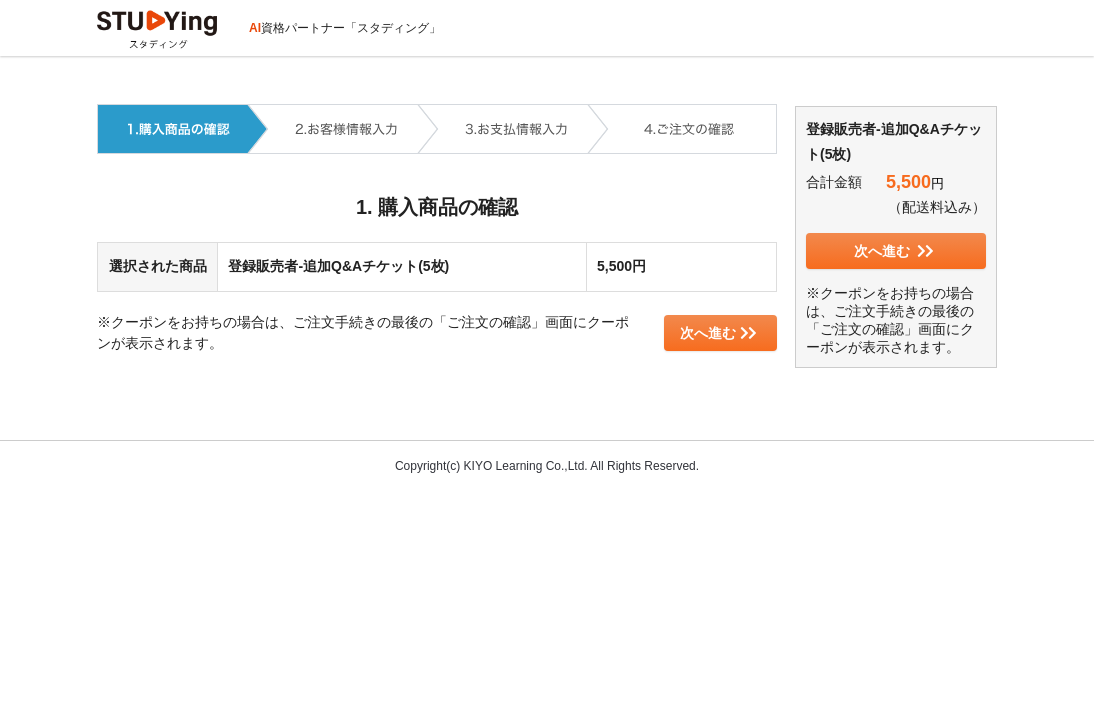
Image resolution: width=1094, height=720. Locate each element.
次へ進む (718, 333)
